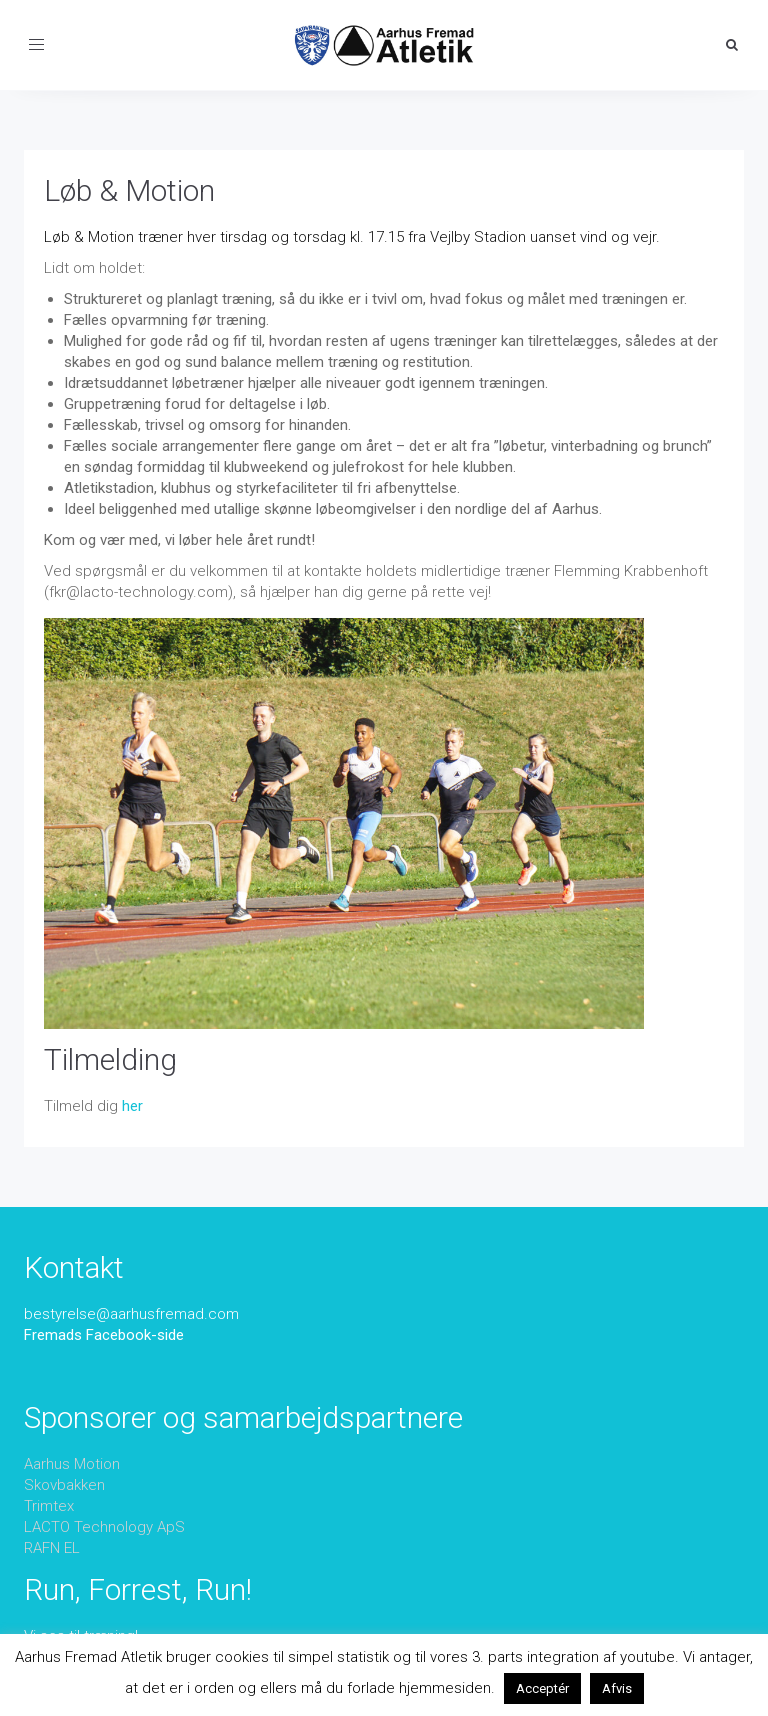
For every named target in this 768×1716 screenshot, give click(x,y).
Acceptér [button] (542, 1688)
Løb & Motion (129, 190)
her (132, 1106)
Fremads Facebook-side (104, 1335)
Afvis (617, 1688)
